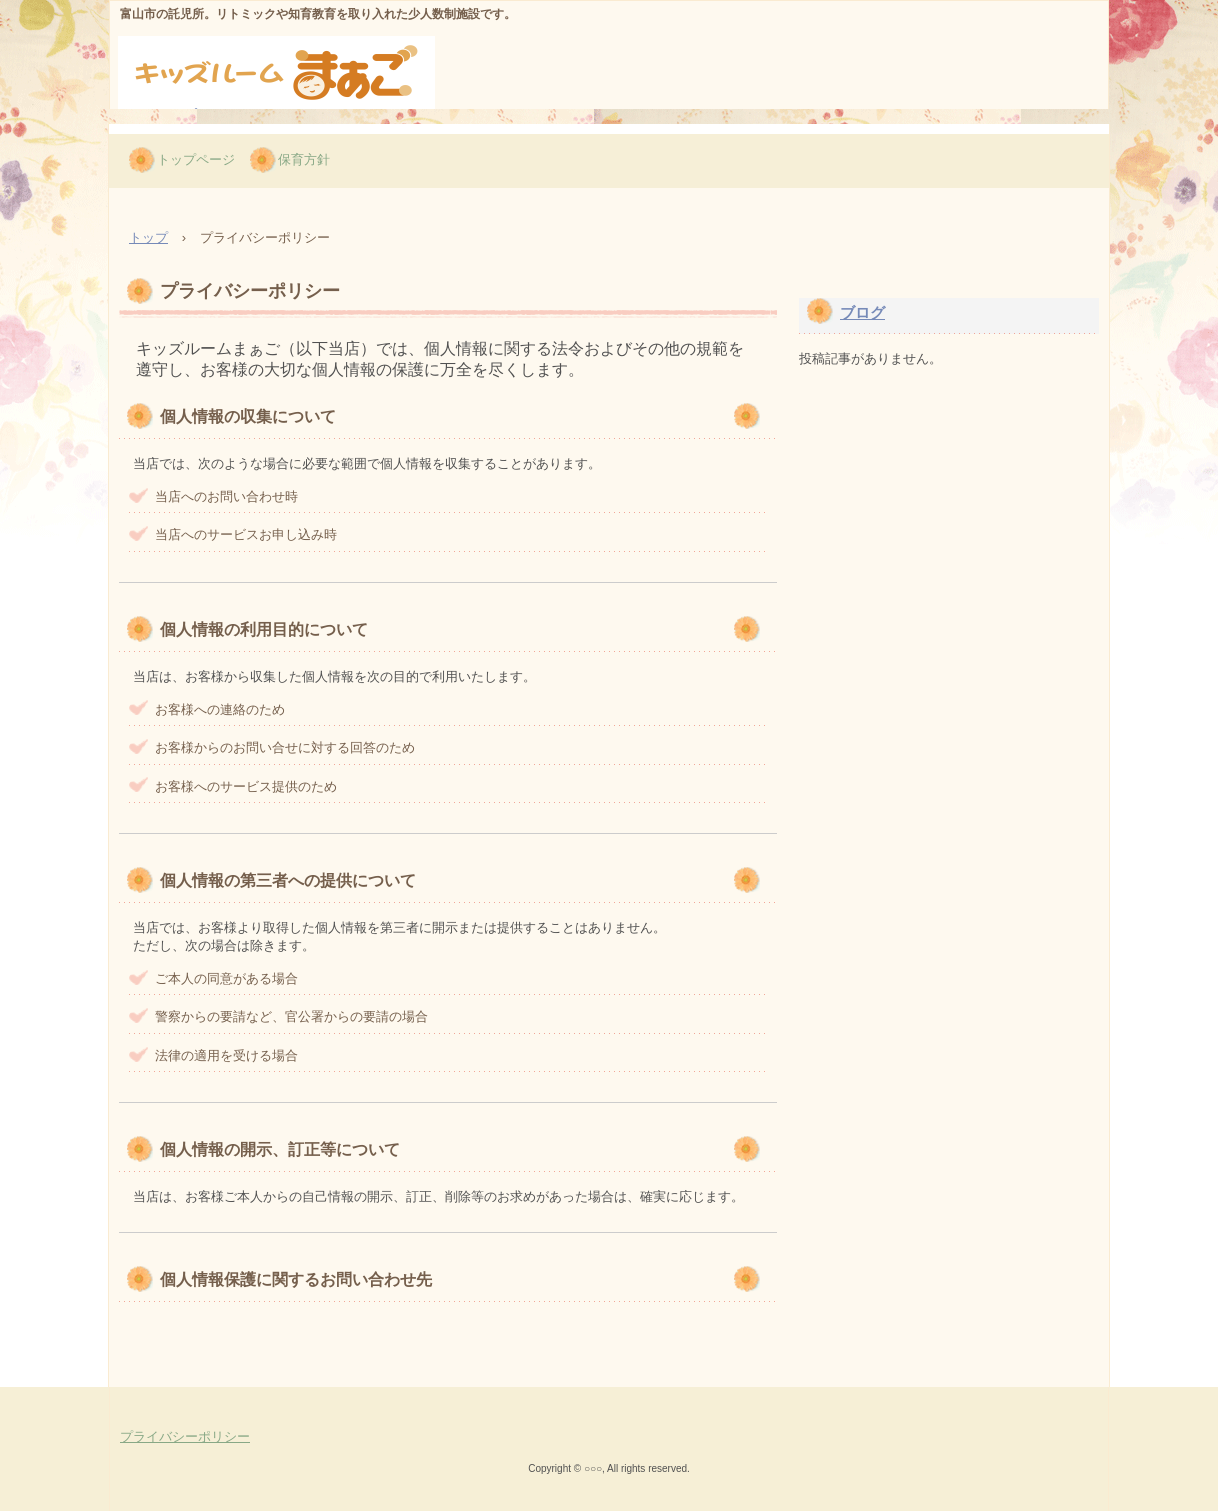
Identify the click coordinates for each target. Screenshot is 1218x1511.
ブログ (862, 312)
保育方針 (304, 159)
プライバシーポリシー (185, 1436)
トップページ (196, 159)
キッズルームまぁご (239, 121)
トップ (148, 237)
